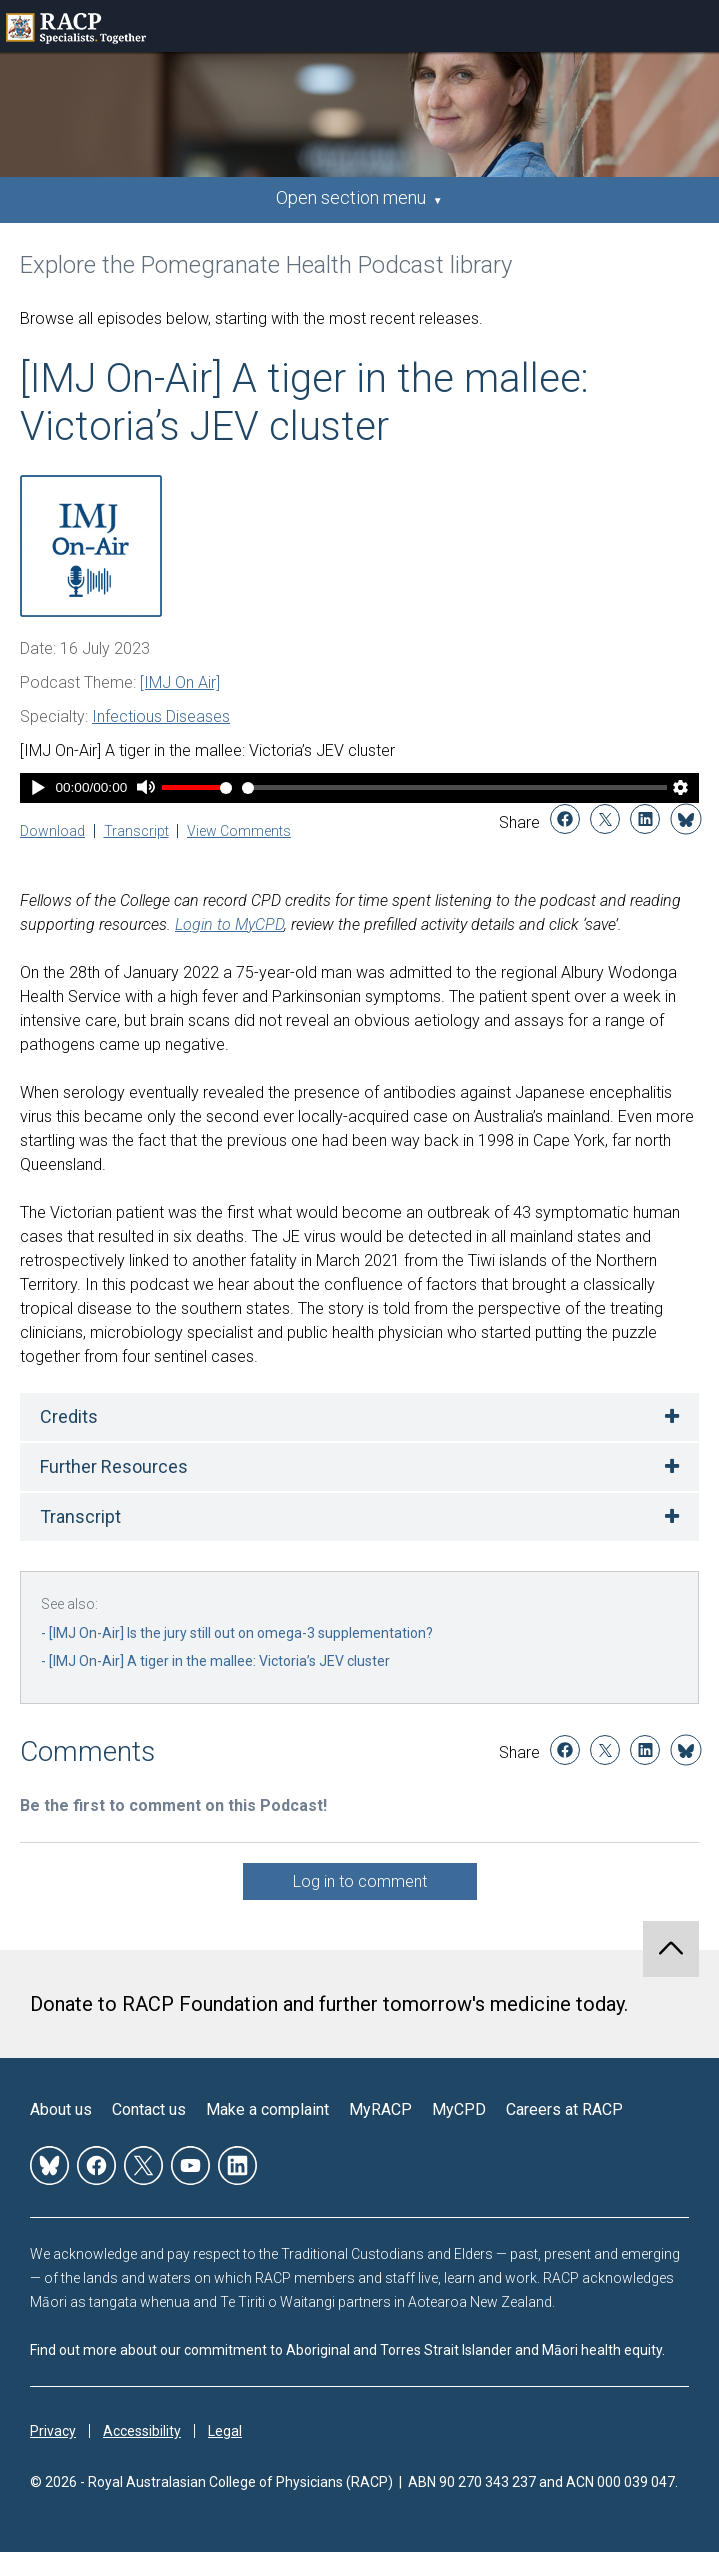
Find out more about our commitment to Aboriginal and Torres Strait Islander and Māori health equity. (347, 2350)
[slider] (454, 787)
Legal (225, 2431)
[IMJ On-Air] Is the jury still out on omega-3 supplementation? (241, 1633)
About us (61, 2109)
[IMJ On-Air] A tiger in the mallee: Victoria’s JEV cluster (219, 1661)
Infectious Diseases (161, 716)
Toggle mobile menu (693, 26)
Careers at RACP (564, 2109)
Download (52, 831)
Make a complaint (267, 2109)
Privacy (53, 2431)
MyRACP (380, 2109)
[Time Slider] (454, 787)
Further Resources (114, 1466)
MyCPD (459, 2109)
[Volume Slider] (197, 787)
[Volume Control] (197, 787)
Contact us (149, 2109)
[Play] (38, 789)
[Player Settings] (681, 789)
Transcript (136, 831)
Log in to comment (360, 1881)
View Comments (239, 831)
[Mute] (145, 789)
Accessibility (142, 2431)
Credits (69, 1416)
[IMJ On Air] (180, 682)
